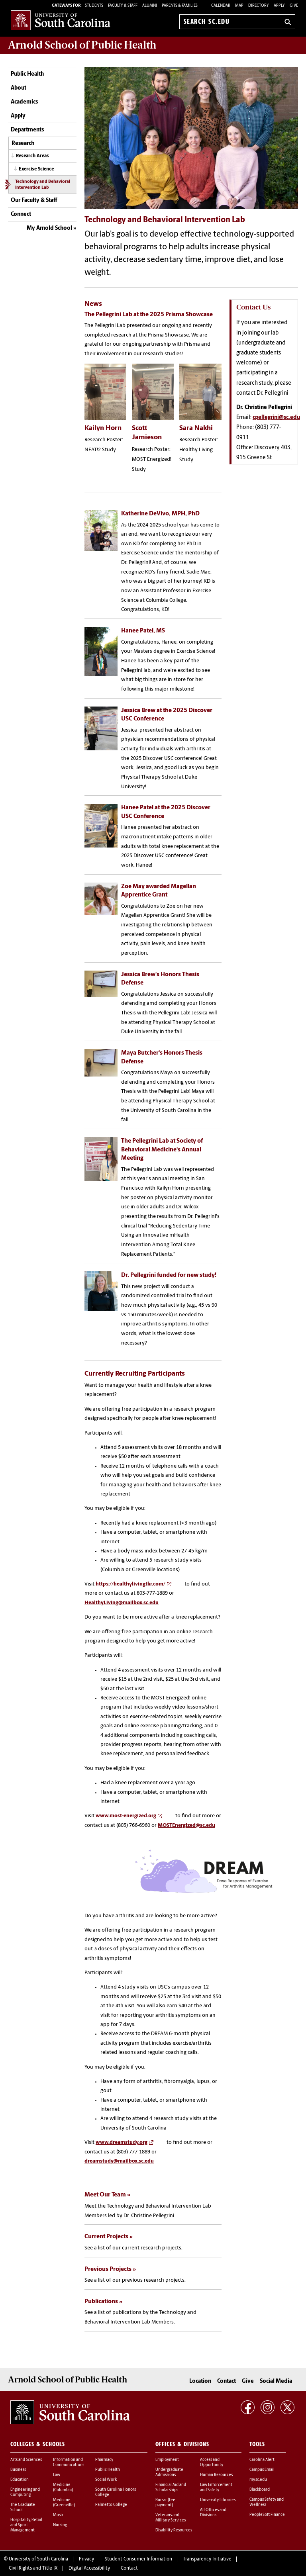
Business (18, 2460)
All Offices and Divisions (213, 2503)
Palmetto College (111, 2495)
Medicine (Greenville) (64, 2493)
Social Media (276, 2372)
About (18, 88)
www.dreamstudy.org (121, 2134)
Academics (24, 102)
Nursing (60, 2515)
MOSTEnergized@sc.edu (186, 1817)
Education (19, 2470)
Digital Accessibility (89, 2558)
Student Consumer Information (138, 2550)
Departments (27, 130)
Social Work (106, 2470)
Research (23, 143)
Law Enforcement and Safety (216, 2478)
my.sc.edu (258, 2470)
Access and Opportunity (211, 2453)
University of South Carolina (38, 2550)
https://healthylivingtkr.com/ (130, 1575)
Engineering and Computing (25, 2483)
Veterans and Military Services (170, 2508)
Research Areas (32, 156)
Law (56, 2465)
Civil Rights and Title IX (33, 2558)
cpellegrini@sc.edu (276, 418)
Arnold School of (82, 45)
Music (58, 2506)
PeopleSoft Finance (267, 2505)
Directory (258, 6)
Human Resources (216, 2465)
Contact (226, 2372)
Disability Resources (173, 2521)
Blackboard (259, 2480)
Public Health (27, 74)
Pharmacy (104, 2450)
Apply (279, 6)
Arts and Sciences (26, 2450)
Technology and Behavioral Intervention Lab (42, 185)
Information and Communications (68, 2453)
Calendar (220, 6)
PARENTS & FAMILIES (180, 6)
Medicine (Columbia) (63, 2478)
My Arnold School (49, 228)
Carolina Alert (262, 2450)
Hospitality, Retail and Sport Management (26, 2515)
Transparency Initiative (207, 2550)
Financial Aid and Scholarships (170, 2478)
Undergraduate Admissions (169, 2463)
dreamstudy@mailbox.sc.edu (119, 2152)
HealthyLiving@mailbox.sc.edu (121, 1594)
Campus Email (262, 2460)
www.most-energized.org (126, 1808)
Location (200, 2372)
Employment (167, 2450)
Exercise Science (36, 169)
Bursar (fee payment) (165, 2493)
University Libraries (217, 2490)
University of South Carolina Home (60, 20)
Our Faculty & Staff (34, 201)
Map (239, 6)
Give (294, 6)
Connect (21, 214)
